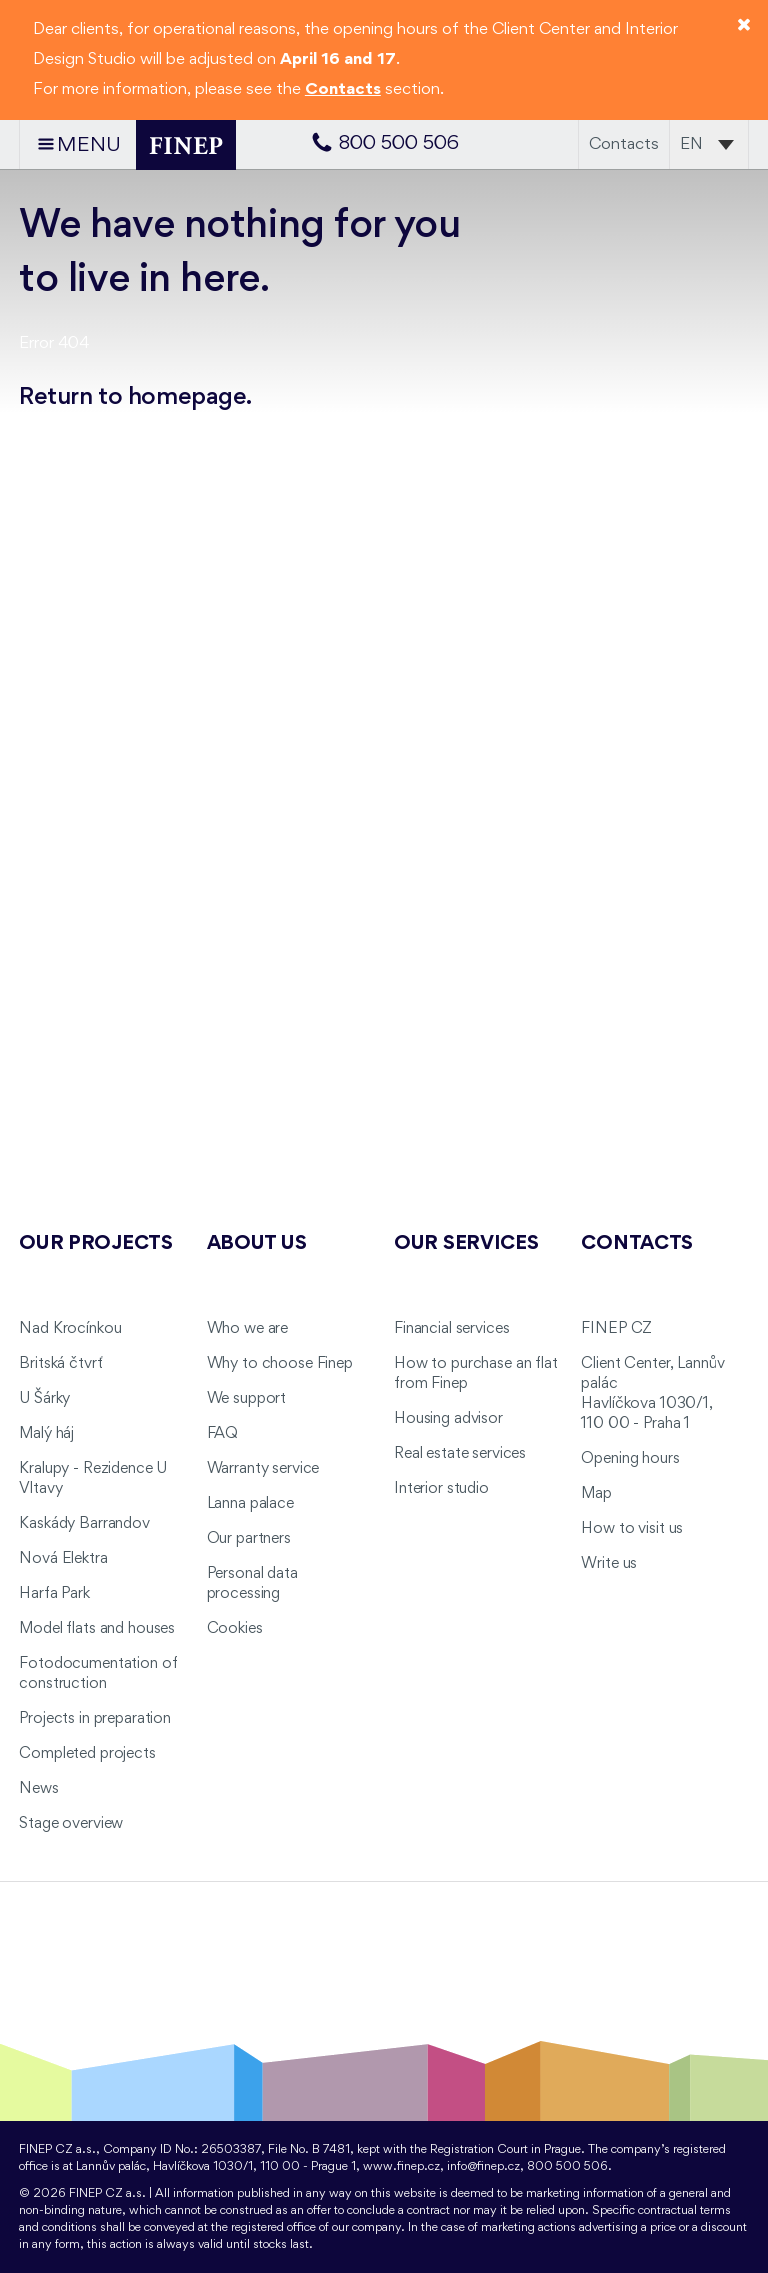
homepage (187, 397)
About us (257, 1244)
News (38, 1789)
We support (247, 1399)
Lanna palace (250, 1504)
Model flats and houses (97, 1629)
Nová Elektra (63, 1559)
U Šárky (44, 1399)
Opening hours (630, 1459)
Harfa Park (54, 1594)
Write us (609, 1564)
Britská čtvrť (60, 1364)
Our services (466, 1244)
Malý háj (46, 1434)
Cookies (235, 1629)
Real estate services (460, 1454)
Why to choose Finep (280, 1364)
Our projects (96, 1244)
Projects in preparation (95, 1719)
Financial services (451, 1329)
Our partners (249, 1539)
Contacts (624, 144)
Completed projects (87, 1754)
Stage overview (71, 1824)
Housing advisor (448, 1419)
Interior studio (441, 1489)
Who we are (248, 1329)
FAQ (223, 1434)
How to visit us (632, 1529)
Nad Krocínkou (70, 1329)
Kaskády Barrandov (84, 1524)
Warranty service (263, 1469)
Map (596, 1494)
